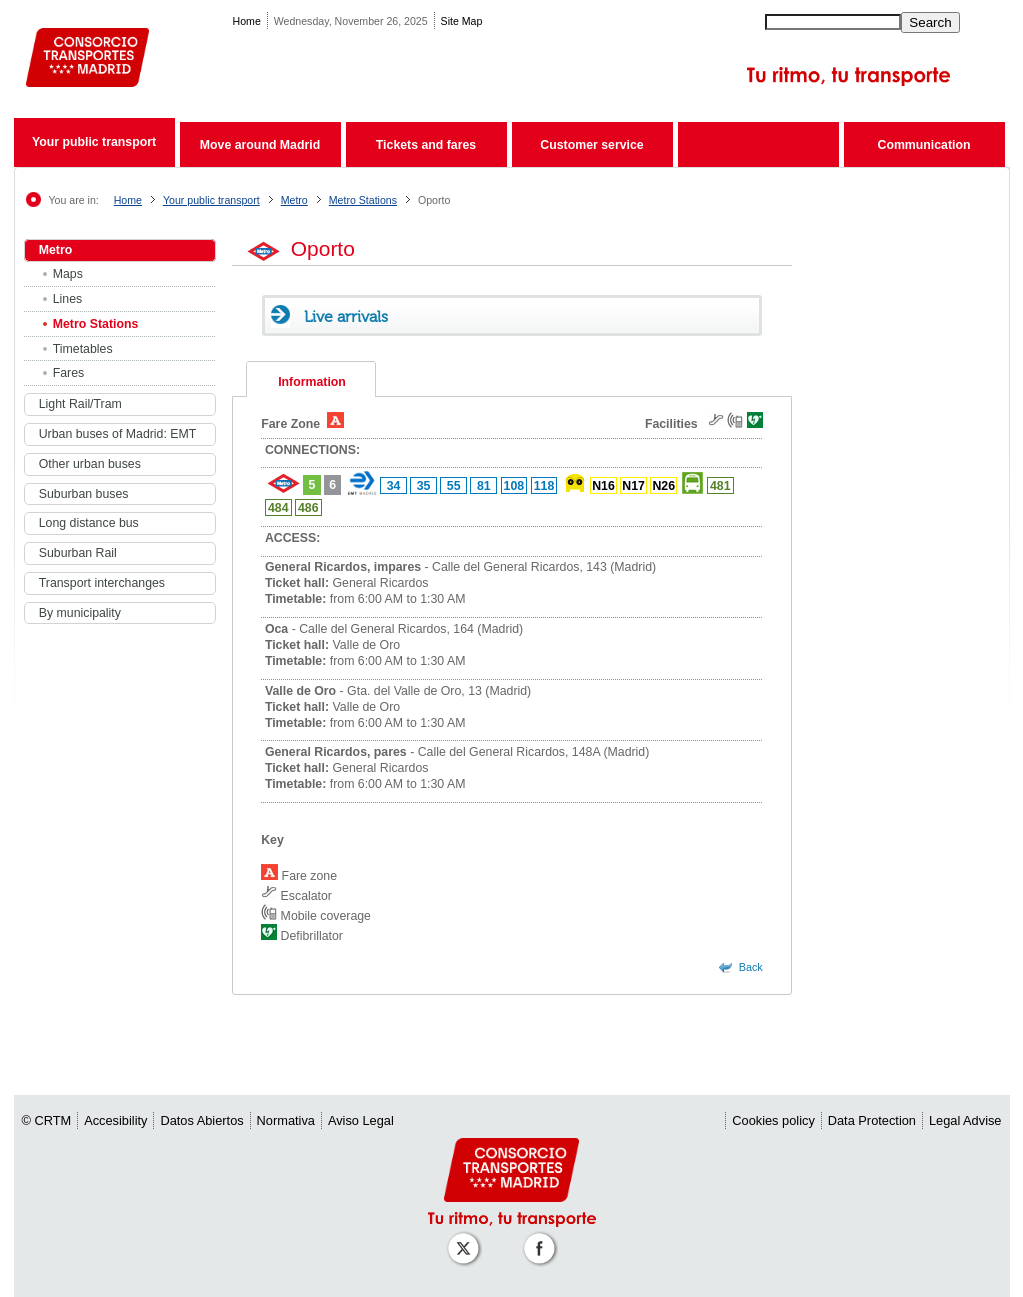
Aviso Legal (361, 1120)
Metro (294, 200)
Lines (67, 299)
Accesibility (115, 1120)
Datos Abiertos (201, 1120)
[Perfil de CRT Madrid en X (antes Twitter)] (467, 1238)
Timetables (83, 349)
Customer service (591, 145)
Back (751, 967)
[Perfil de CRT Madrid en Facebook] (543, 1238)
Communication (924, 145)
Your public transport (94, 142)
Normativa (286, 1120)
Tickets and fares (426, 145)
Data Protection (872, 1120)
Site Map (462, 21)
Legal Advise (965, 1120)
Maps (68, 274)
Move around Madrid (260, 145)
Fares (69, 373)
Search (930, 22)
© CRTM (47, 1120)
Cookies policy (773, 1120)
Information (312, 382)
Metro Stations (363, 200)
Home (247, 21)
